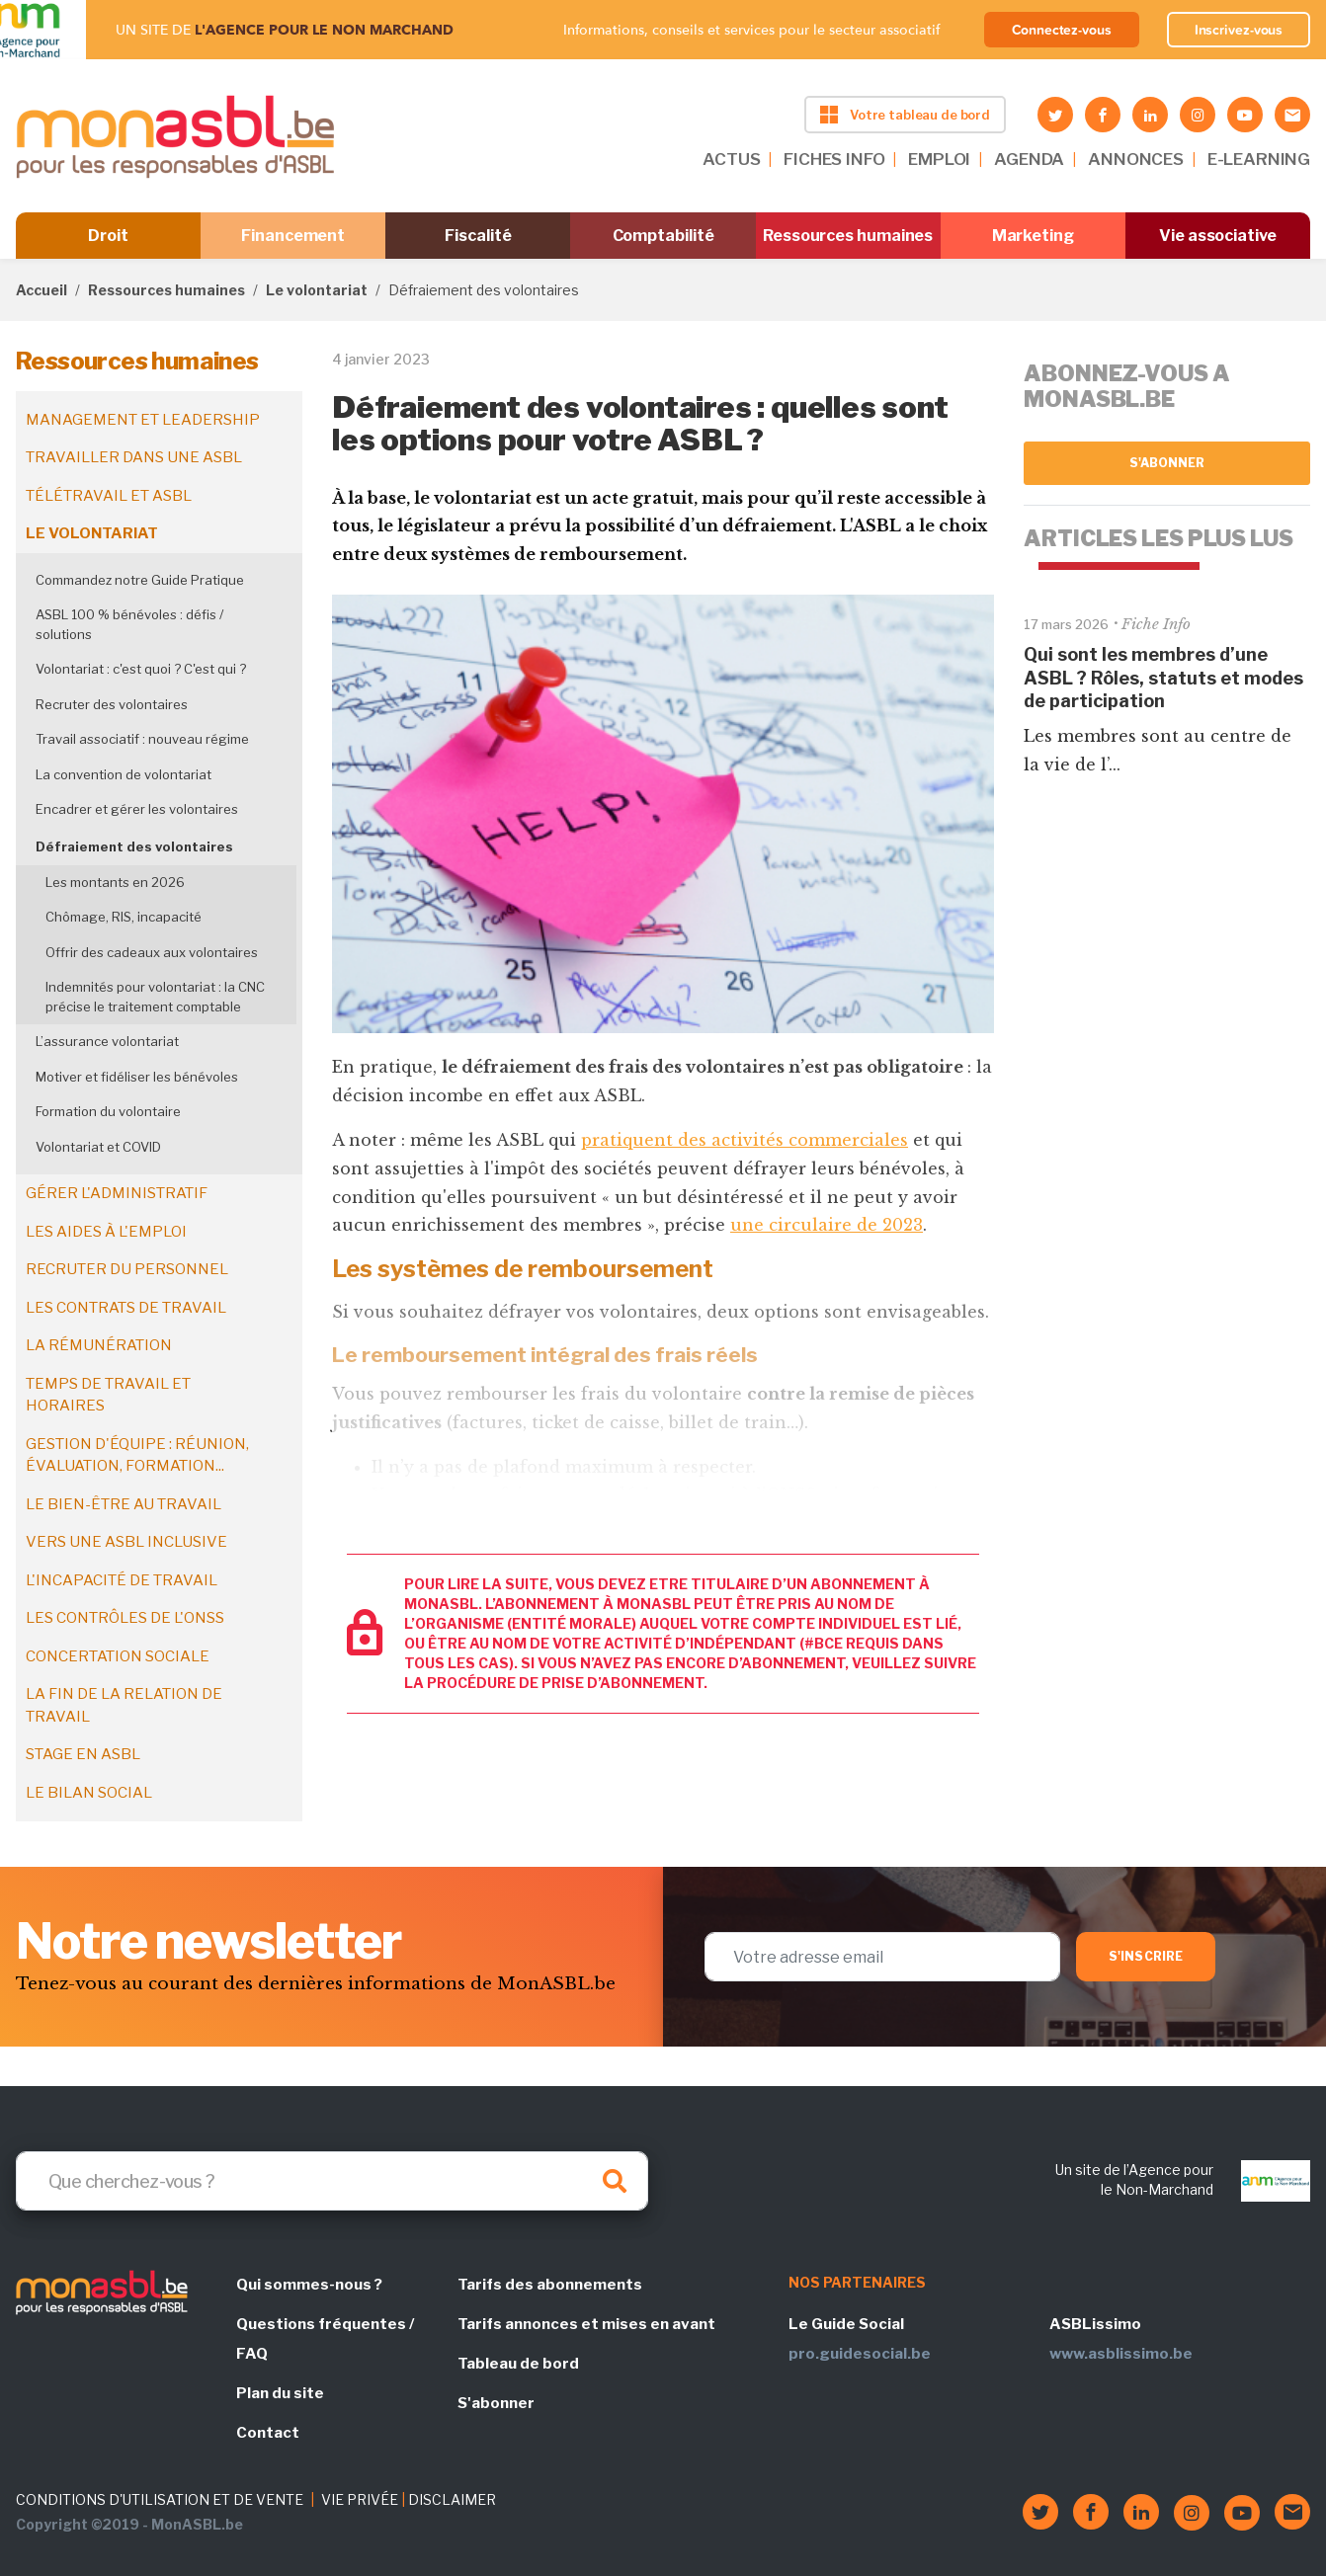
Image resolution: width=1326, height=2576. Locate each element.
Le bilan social (89, 1793)
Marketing (1033, 235)
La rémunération (99, 1345)
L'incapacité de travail (121, 1580)
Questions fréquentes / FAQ (325, 2339)
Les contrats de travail (126, 1308)
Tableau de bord (518, 2364)
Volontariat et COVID (98, 1147)
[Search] (332, 2181)
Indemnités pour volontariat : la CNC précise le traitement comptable (155, 996)
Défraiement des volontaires (134, 846)
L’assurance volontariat (107, 1041)
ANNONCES (1136, 159)
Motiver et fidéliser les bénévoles (137, 1077)
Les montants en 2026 (115, 882)
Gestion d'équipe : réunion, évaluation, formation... (137, 1455)
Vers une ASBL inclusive (126, 1542)
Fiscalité (478, 235)
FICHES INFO (834, 159)
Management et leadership (143, 420)
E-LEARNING (1258, 159)
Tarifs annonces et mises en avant (586, 2324)
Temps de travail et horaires (108, 1395)
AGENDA (1029, 159)
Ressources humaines (848, 235)
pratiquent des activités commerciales (744, 1140)
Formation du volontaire (108, 1111)
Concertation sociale (117, 1656)
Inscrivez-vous (1239, 30)
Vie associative (1218, 235)
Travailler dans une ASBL (134, 457)
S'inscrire (1146, 1956)
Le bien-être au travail (123, 1504)
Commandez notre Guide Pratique (140, 580)
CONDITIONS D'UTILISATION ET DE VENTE (159, 2499)
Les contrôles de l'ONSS (125, 1618)
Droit (108, 235)
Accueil (41, 290)
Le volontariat (317, 290)
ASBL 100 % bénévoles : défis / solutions (129, 624)
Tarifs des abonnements (549, 2285)
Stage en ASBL (83, 1754)
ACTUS (731, 159)
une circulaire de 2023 (826, 1225)
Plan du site (280, 2393)
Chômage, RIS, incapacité (123, 917)
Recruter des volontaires (112, 704)
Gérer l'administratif (116, 1193)
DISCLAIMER (452, 2499)
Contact (267, 2433)
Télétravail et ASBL (109, 496)
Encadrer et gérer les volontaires (137, 809)
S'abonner (1167, 462)
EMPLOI (939, 159)
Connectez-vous (1062, 30)
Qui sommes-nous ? (309, 2285)
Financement (293, 235)
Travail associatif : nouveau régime (142, 739)
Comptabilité (663, 235)
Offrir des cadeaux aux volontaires (151, 952)
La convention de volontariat (123, 774)
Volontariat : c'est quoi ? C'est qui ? (141, 669)
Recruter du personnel (127, 1269)
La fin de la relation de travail (124, 1705)
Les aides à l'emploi (106, 1232)
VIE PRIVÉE (359, 2499)
